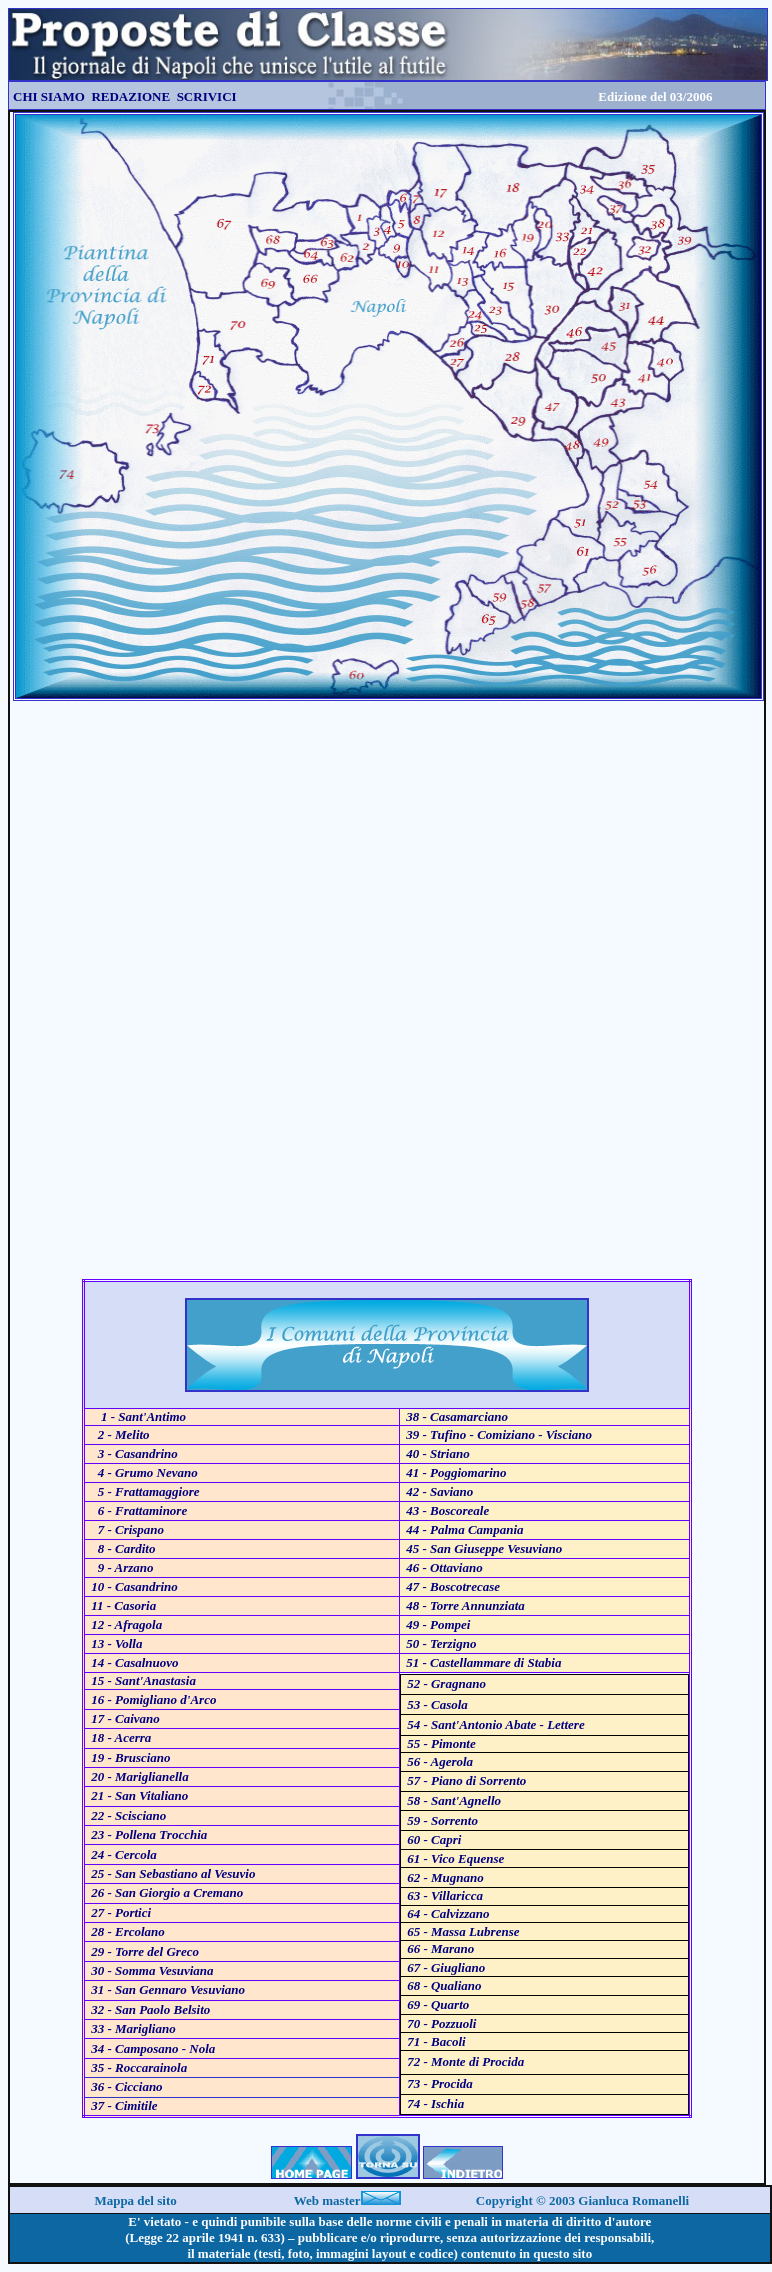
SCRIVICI (204, 96)
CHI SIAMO (49, 96)
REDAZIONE (130, 96)
